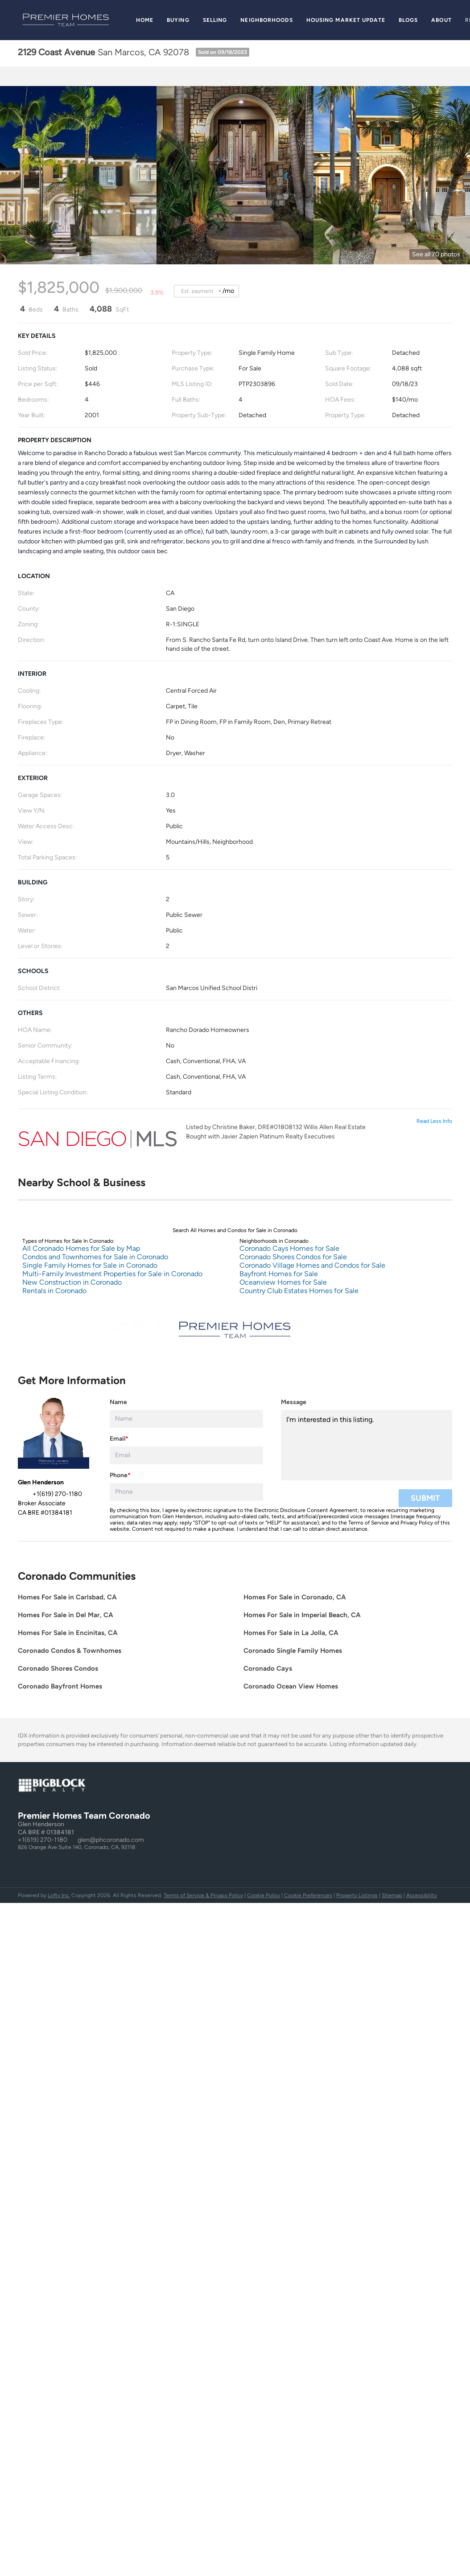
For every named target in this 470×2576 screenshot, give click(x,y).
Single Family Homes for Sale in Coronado (89, 1265)
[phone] (186, 1492)
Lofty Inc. (59, 1895)
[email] (186, 1455)
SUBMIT (425, 1498)
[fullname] (186, 1419)
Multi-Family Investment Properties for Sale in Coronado (112, 1274)
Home (144, 20)
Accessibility (421, 1895)
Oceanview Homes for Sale (283, 1282)
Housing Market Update (345, 20)
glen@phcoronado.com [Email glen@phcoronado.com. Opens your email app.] (111, 1840)
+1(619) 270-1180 (42, 1840)
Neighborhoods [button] (266, 20)
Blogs (408, 20)
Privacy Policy (416, 1523)
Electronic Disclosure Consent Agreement (306, 1510)
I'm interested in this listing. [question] (366, 1445)
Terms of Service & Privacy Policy (203, 1895)
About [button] (441, 20)
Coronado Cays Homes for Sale (289, 1248)
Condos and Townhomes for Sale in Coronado (95, 1257)
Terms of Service (368, 1523)
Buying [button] (178, 20)
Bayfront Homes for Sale (278, 1274)
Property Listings (357, 1895)
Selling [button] (215, 20)
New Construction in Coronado (72, 1282)
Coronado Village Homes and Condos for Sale (312, 1265)
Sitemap (392, 1895)
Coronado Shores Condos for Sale (293, 1257)
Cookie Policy (263, 1895)
